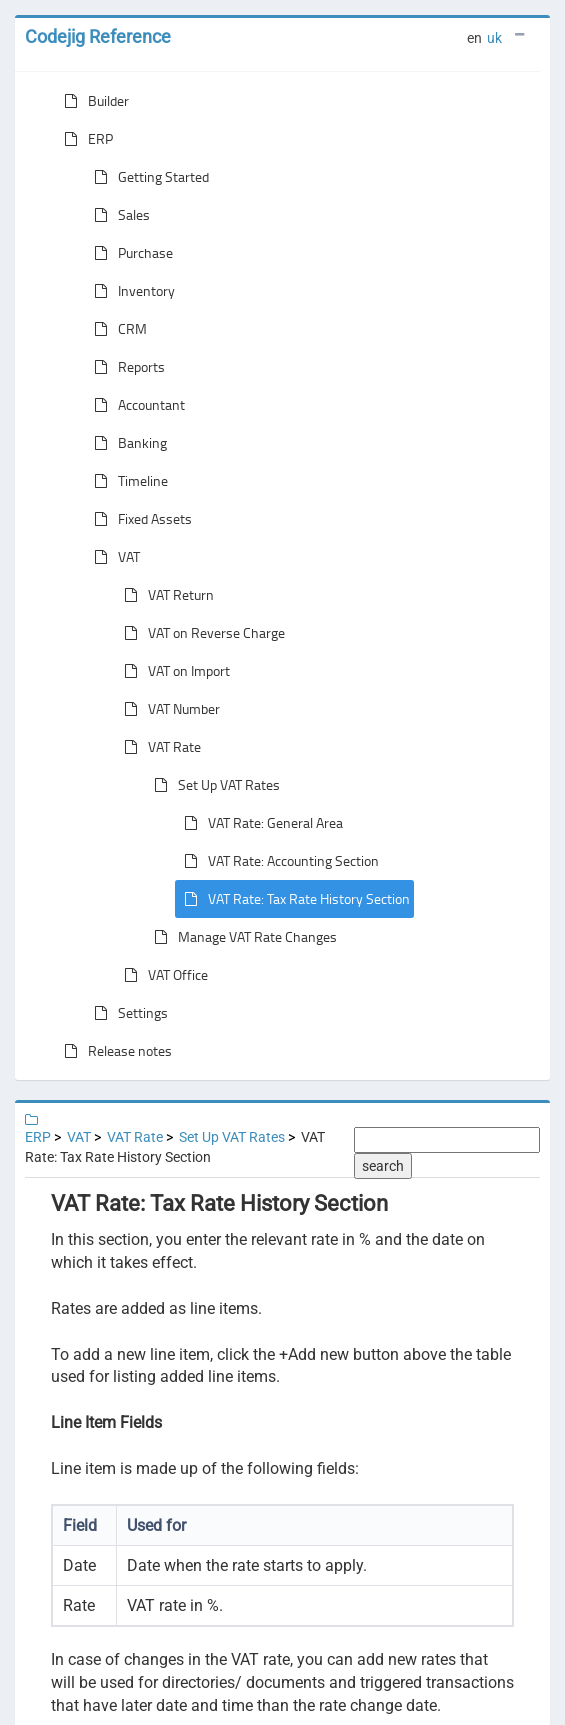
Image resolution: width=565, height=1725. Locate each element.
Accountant (135, 405)
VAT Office (162, 975)
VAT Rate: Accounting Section (277, 861)
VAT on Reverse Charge (200, 633)
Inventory (130, 291)
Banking (126, 443)
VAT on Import (173, 671)
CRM (116, 329)
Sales (118, 215)
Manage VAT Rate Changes (241, 937)
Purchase (129, 253)
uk (494, 38)
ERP (84, 139)
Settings (127, 1013)
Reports (125, 367)
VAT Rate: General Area (259, 823)
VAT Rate (158, 747)
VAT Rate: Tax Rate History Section (293, 899)
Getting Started (147, 177)
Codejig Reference (98, 36)
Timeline (127, 481)
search (383, 1166)
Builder (92, 101)
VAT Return (165, 595)
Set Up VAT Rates (213, 785)
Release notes (114, 1051)
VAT (113, 557)
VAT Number (168, 709)
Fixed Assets (139, 519)
